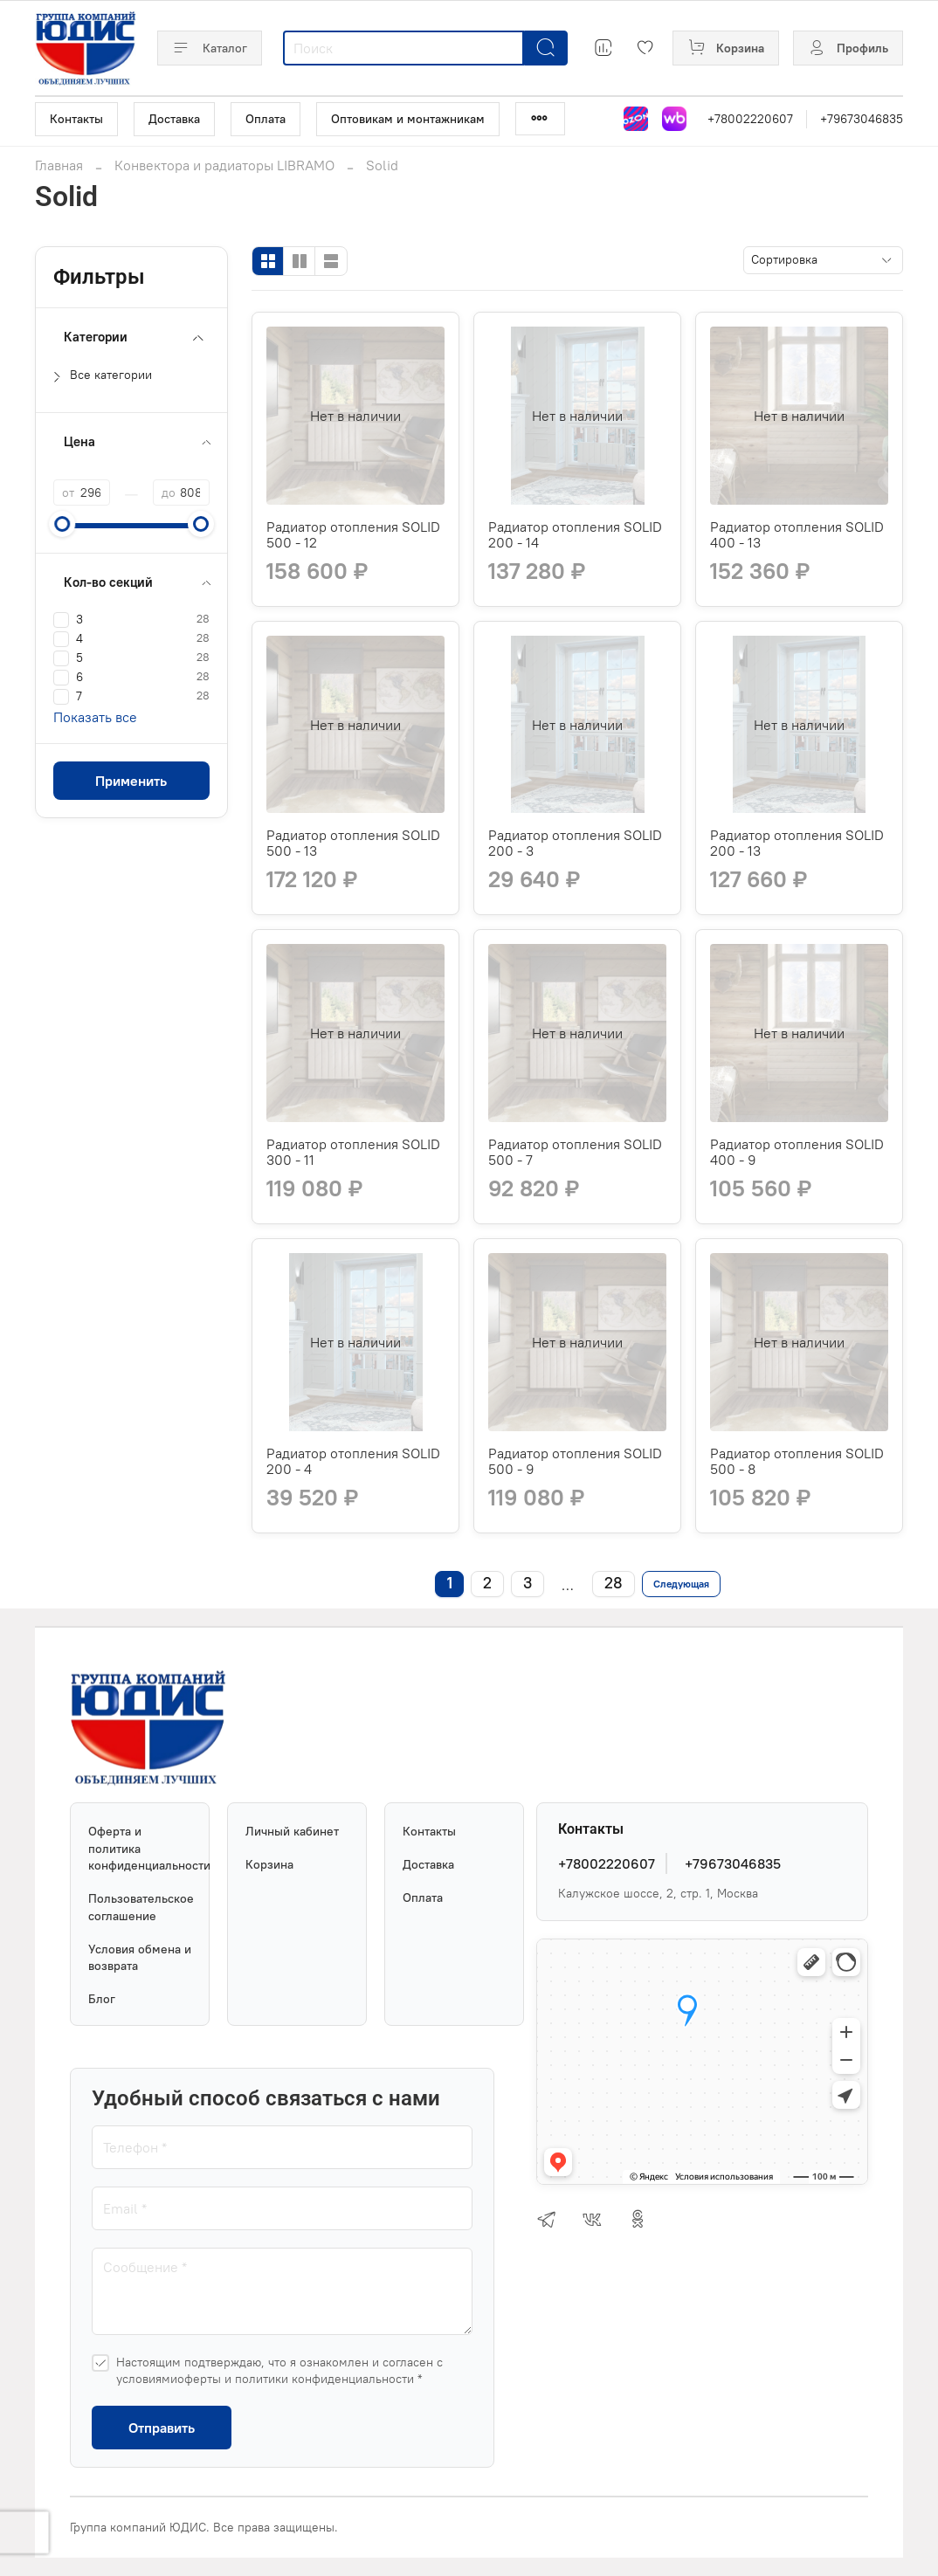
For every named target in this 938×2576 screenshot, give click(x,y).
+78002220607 (750, 119)
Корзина (269, 1864)
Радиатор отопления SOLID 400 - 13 (797, 534)
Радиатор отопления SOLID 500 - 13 (353, 842)
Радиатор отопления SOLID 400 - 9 (797, 1151)
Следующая (681, 1583)
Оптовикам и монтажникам (408, 119)
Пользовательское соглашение (139, 1907)
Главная (59, 165)
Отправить (161, 2427)
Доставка (174, 119)
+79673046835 (861, 119)
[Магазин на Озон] (636, 118)
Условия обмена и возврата (139, 1957)
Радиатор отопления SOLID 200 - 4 (353, 1460)
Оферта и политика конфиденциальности (139, 1848)
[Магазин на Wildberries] (674, 118)
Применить (131, 780)
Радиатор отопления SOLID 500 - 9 (575, 1460)
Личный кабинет (292, 1831)
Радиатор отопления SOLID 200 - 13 (797, 842)
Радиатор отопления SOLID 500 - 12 (353, 534)
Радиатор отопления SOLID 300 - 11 (353, 1151)
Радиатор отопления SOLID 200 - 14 (575, 534)
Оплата (265, 119)
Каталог (209, 48)
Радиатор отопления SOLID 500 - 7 (575, 1151)
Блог (101, 1999)
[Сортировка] (823, 260)
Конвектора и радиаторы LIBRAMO (224, 165)
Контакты (76, 119)
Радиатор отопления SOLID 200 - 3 (575, 842)
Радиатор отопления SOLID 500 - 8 (797, 1460)
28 (613, 1583)
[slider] (62, 524)
